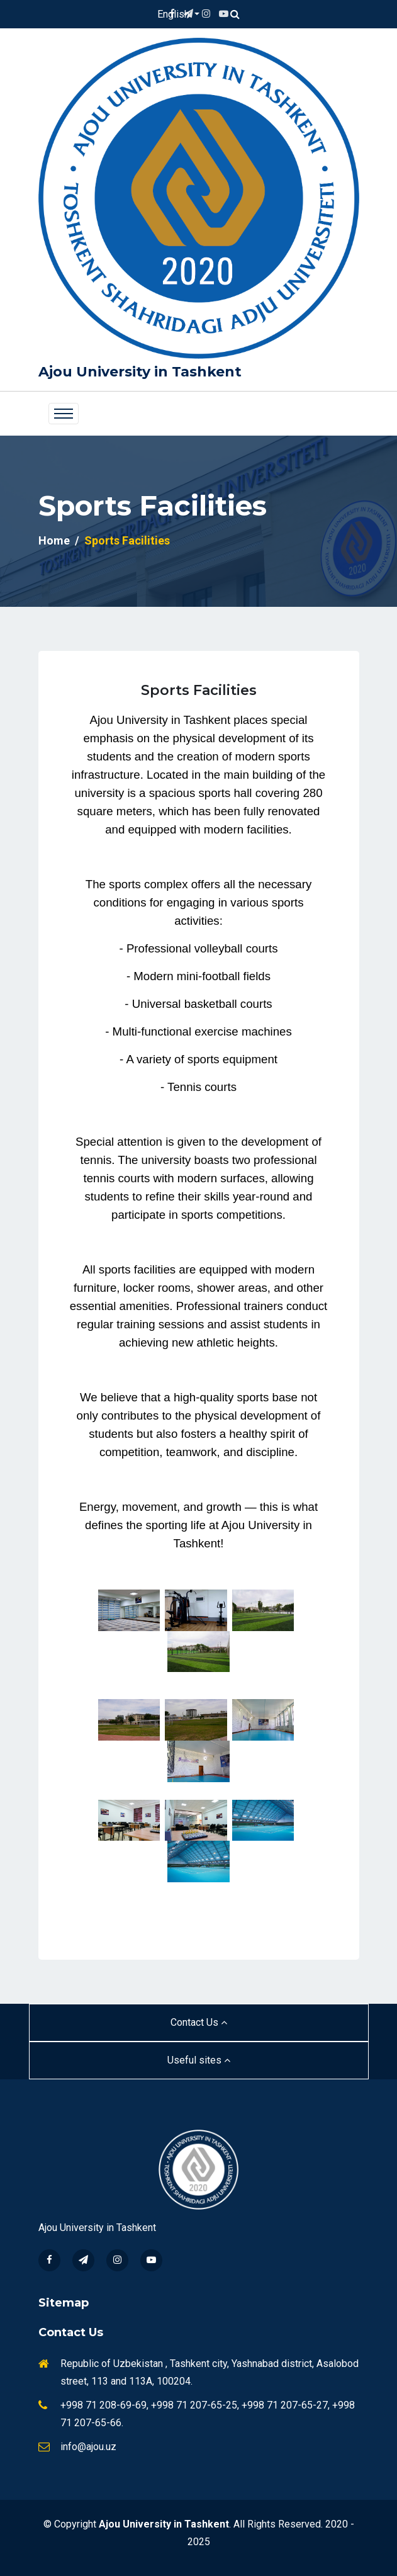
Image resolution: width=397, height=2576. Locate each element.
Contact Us (199, 2022)
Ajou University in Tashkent (140, 371)
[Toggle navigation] (63, 413)
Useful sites (198, 2060)
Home (54, 540)
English (174, 14)
